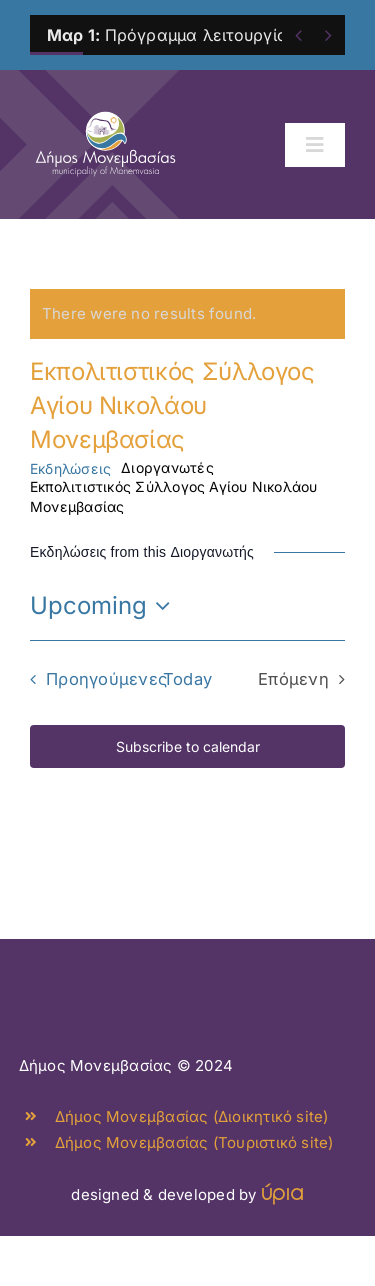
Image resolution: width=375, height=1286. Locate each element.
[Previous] (298, 35)
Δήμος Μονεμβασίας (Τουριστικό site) (194, 1142)
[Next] (328, 35)
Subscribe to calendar (188, 746)
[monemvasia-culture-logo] (105, 107)
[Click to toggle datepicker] (105, 606)
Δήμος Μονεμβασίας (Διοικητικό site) (192, 1116)
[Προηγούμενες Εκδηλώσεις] (93, 679)
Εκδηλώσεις (70, 468)
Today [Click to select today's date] (187, 679)
